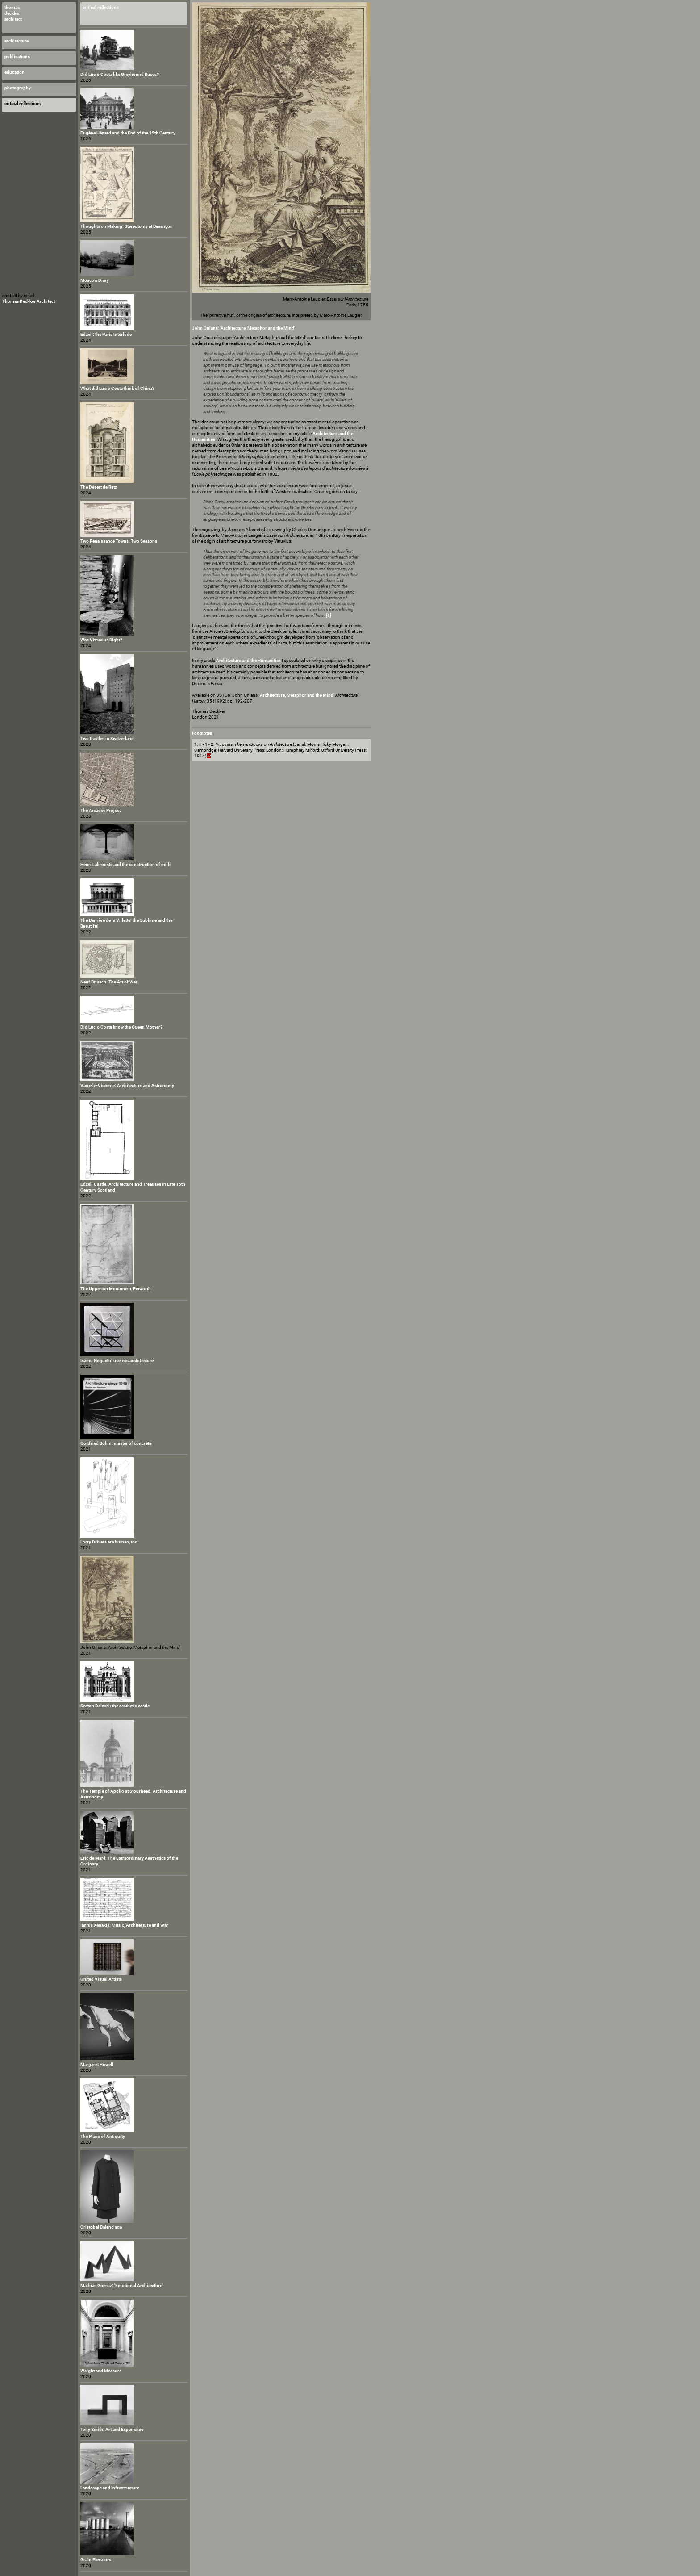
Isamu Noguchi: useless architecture (117, 1360)
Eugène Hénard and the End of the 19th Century (127, 132)
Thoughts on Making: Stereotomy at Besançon (126, 226)
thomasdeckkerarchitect (13, 13)
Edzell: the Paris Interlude (106, 334)
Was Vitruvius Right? (101, 639)
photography (17, 87)
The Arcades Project (100, 810)
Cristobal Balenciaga (101, 2227)
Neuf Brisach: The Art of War (109, 981)
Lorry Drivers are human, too (109, 1541)
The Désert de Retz (98, 487)
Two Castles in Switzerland (107, 738)
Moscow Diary (94, 280)
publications (17, 56)
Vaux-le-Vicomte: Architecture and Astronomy (127, 1085)
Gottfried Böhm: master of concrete (115, 1443)
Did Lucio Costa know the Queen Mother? (121, 1027)
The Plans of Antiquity (102, 2136)
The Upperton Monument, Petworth (115, 1288)
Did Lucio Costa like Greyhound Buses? (119, 74)
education (14, 72)
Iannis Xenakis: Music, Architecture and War (124, 1925)
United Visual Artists (101, 1979)
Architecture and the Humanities (248, 660)
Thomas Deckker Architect (28, 301)
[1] (328, 615)
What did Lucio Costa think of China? (117, 388)
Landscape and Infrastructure (109, 2487)
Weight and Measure (100, 2370)
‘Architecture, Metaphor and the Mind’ (296, 695)
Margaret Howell (96, 2064)
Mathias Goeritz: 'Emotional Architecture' (121, 2285)
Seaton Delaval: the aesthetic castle (115, 1705)
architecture (16, 40)
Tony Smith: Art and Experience (111, 2429)
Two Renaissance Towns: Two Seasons (118, 541)
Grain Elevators (95, 2559)
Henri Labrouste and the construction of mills (125, 864)
